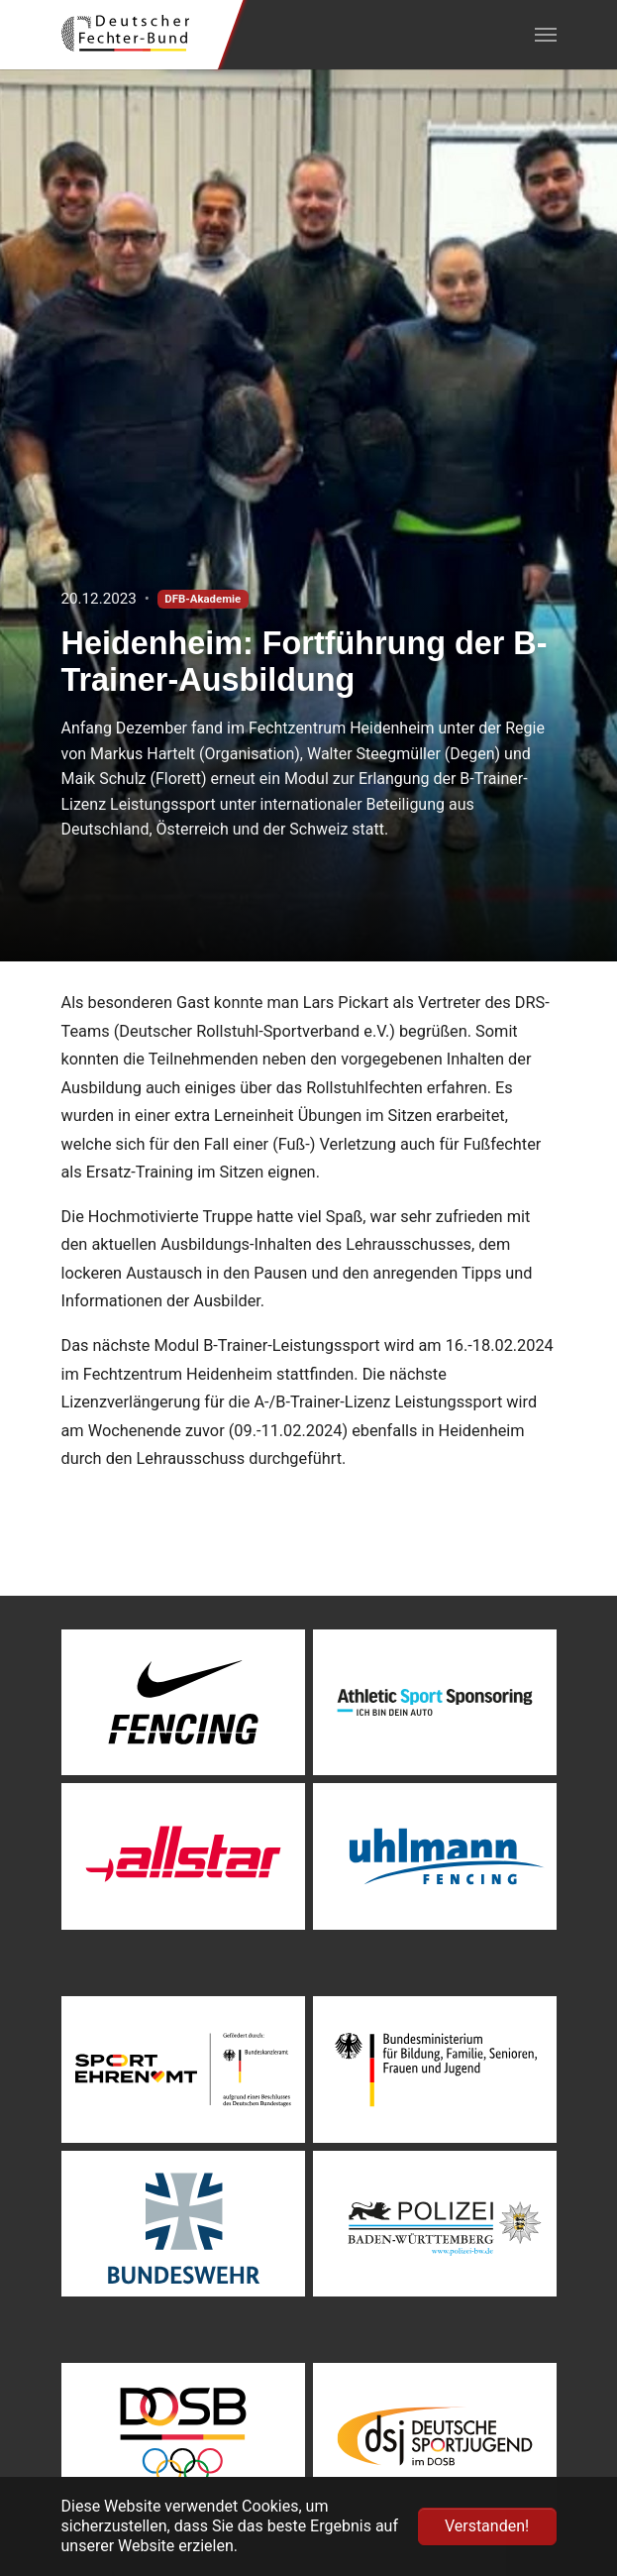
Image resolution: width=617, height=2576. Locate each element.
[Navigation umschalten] (546, 35)
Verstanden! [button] (487, 2526)
